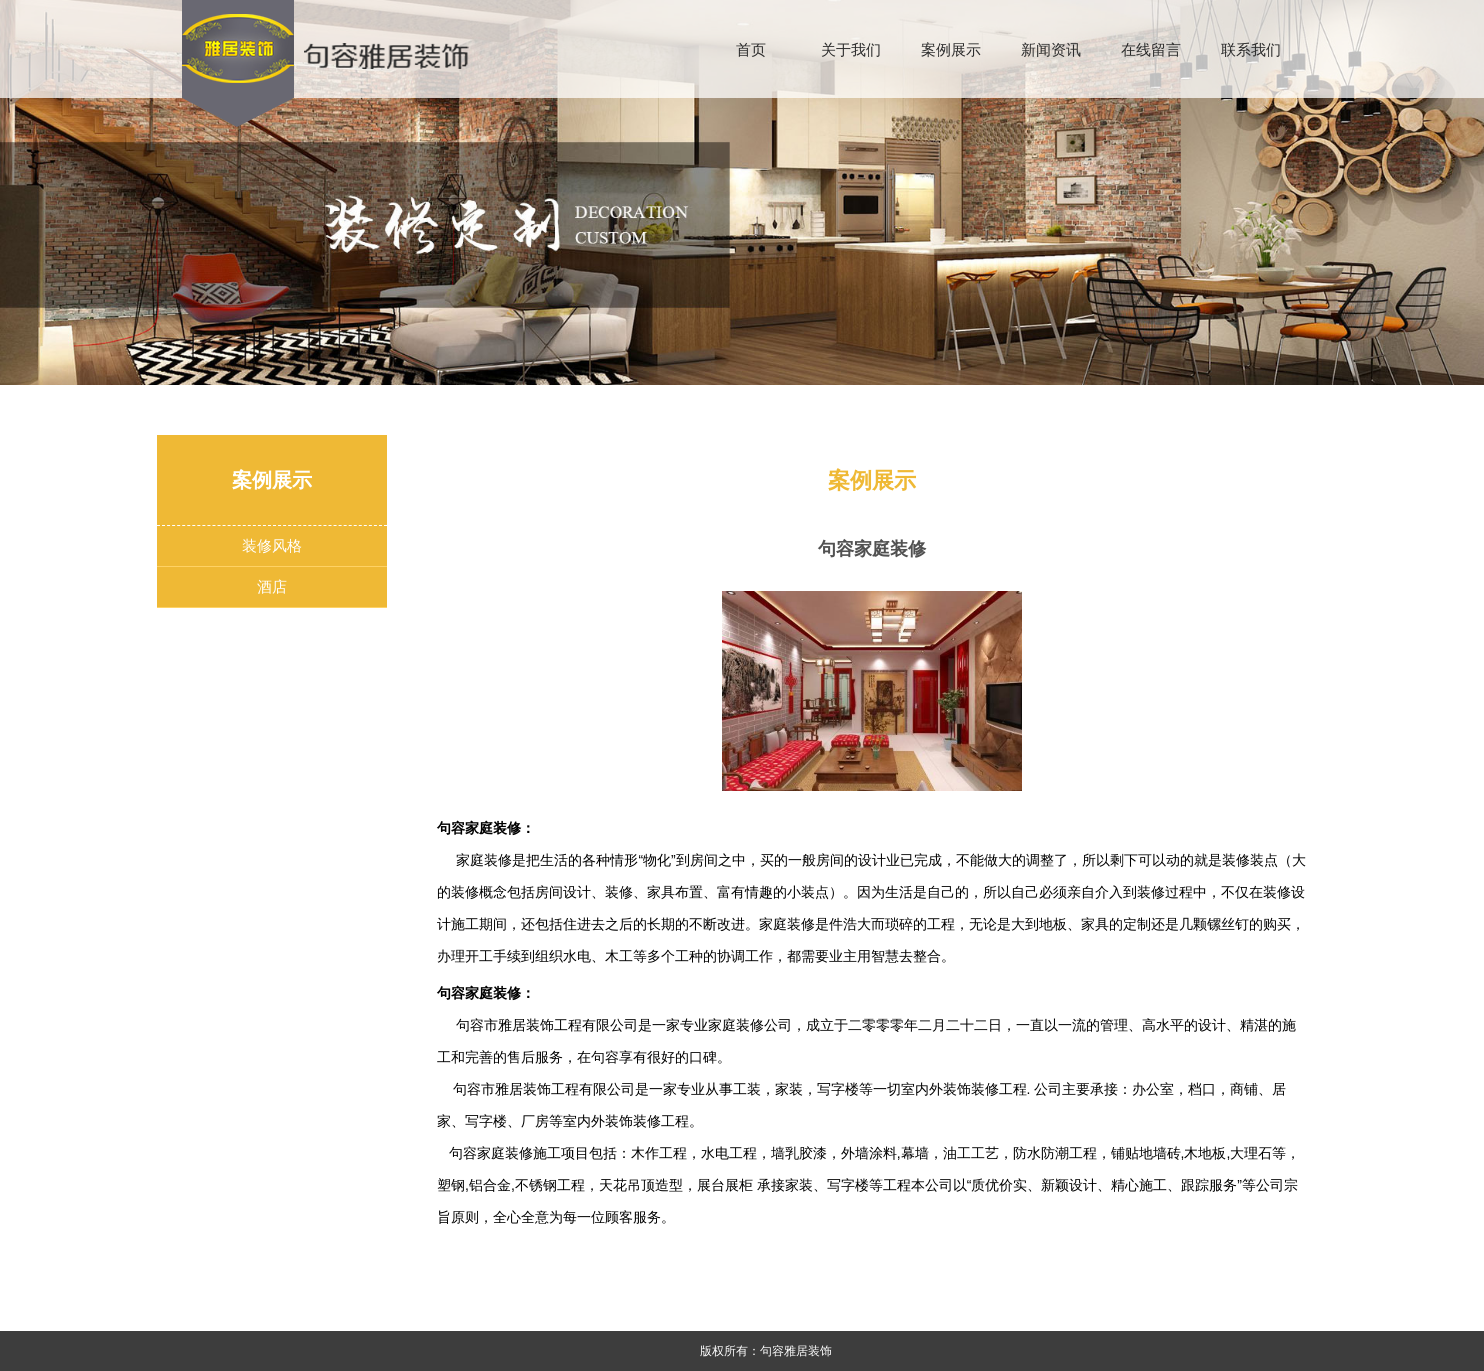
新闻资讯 (1051, 49)
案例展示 (951, 49)
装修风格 (272, 545)
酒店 (272, 586)
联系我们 (1251, 49)
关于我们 (851, 49)
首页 (751, 49)
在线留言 (1151, 49)
